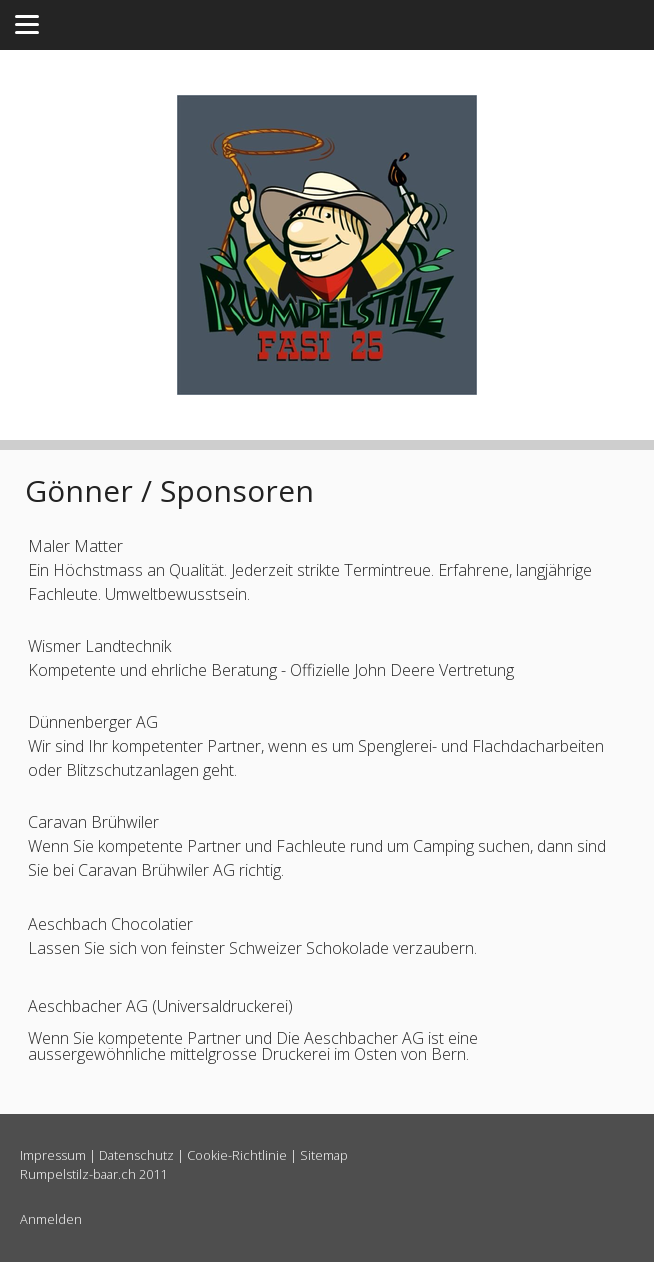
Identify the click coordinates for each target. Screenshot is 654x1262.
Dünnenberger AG (93, 722)
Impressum (53, 1155)
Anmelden (51, 1219)
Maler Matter (75, 546)
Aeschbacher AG (88, 1006)
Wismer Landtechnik (99, 646)
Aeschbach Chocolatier (110, 924)
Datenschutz (136, 1155)
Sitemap (324, 1155)
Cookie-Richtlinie (237, 1155)
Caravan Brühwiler (93, 822)
